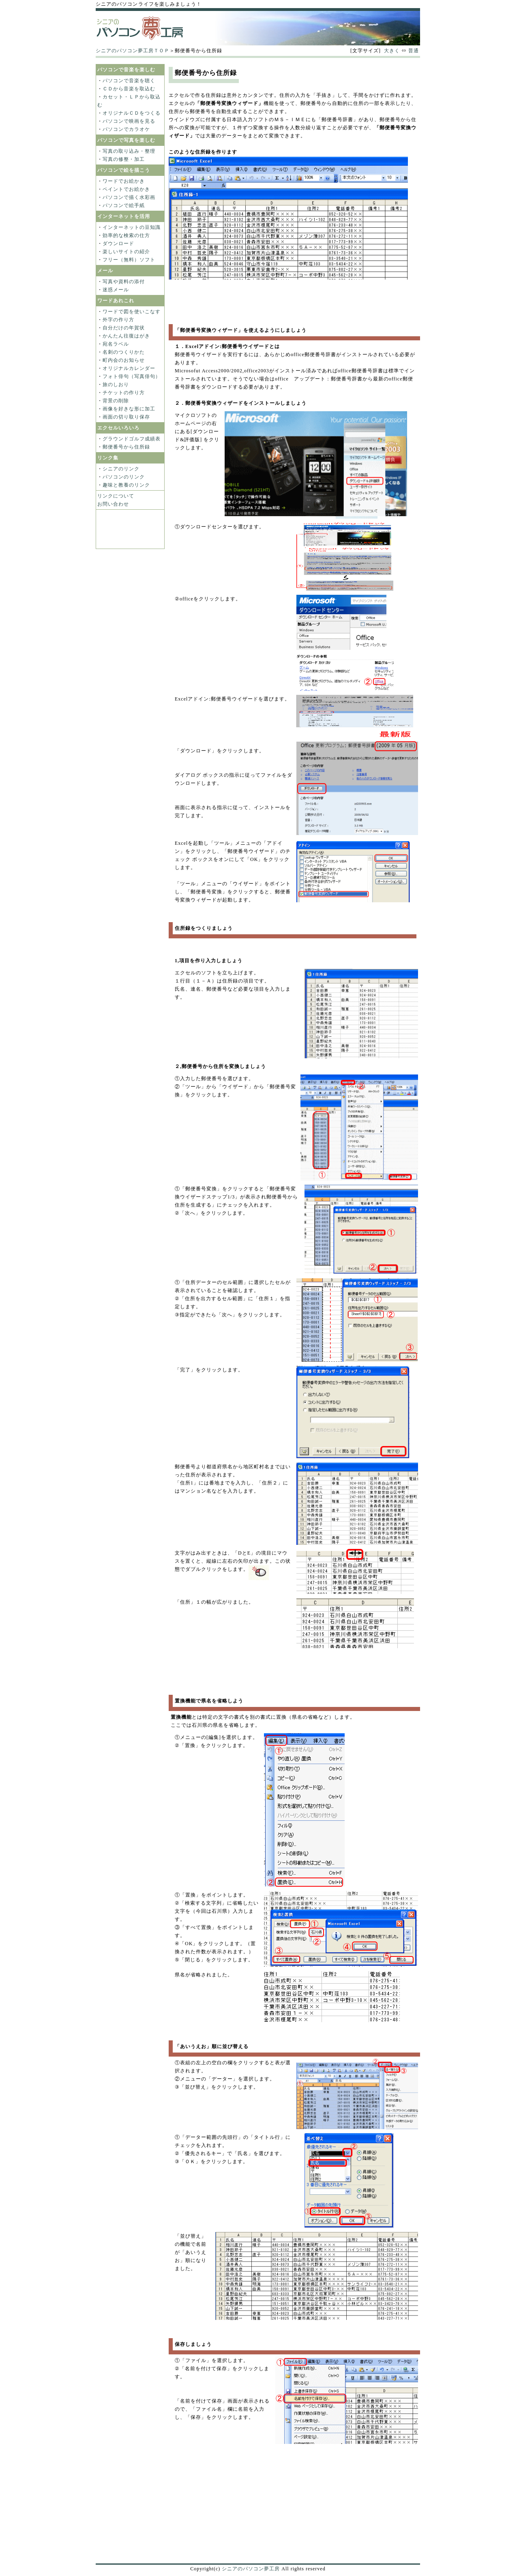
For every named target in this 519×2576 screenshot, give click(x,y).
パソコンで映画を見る (129, 121)
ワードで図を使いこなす (132, 311)
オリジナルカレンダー (129, 368)
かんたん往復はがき (126, 336)
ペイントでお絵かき (126, 189)
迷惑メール (116, 290)
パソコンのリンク (124, 477)
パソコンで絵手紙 (124, 205)
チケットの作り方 (124, 392)
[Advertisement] (257, 61)
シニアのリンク (121, 469)
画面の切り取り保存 (126, 417)
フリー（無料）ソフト (129, 260)
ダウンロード (118, 243)
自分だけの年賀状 (124, 328)
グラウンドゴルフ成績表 (132, 439)
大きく (392, 50)
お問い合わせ (113, 504)
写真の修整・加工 (124, 159)
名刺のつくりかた (124, 352)
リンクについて (115, 496)
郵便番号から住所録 (126, 447)
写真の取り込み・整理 (129, 151)
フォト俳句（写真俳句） (132, 376)
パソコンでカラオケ (126, 129)
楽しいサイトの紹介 (126, 251)
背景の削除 (116, 401)
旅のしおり (116, 384)
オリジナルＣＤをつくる (132, 113)
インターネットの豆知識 (132, 227)
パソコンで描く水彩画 (129, 197)
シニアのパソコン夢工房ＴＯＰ (132, 50)
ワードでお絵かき (124, 181)
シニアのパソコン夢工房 (251, 2569)
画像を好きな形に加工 (129, 409)
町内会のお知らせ (124, 360)
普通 (413, 50)
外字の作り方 (118, 320)
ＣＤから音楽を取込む (129, 89)
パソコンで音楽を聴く (129, 80)
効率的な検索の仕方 (126, 235)
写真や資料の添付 (124, 281)
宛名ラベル (116, 344)
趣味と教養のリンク (126, 485)
